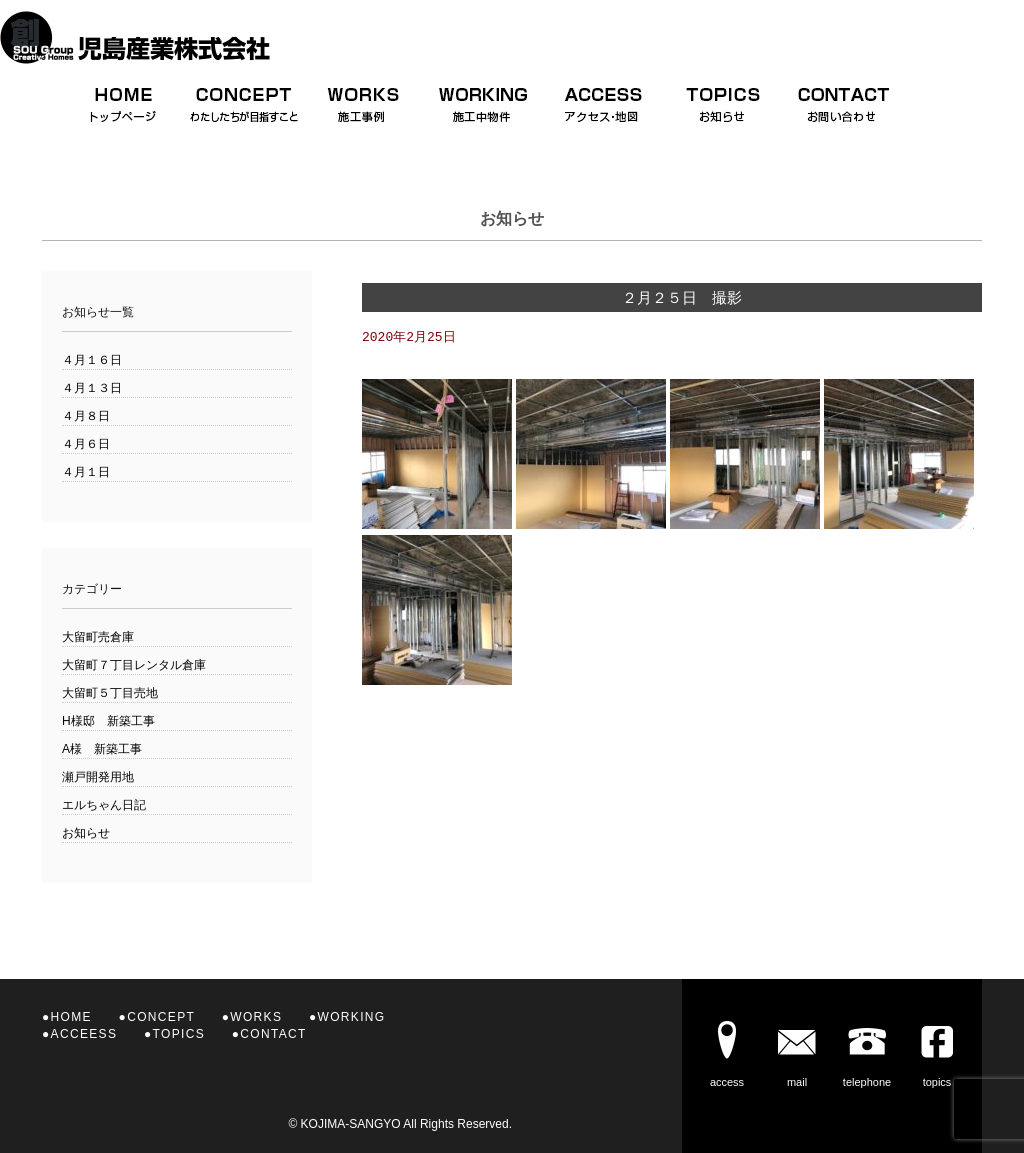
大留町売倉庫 (98, 637)
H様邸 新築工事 (108, 721)
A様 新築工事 (102, 749)
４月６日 (86, 444)
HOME (71, 1017)
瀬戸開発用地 (98, 777)
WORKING (352, 1017)
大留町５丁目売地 (110, 693)
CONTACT (273, 1034)
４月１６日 (92, 360)
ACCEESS (84, 1034)
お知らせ (86, 833)
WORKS (256, 1017)
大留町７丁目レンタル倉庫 (134, 665)
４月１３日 (92, 388)
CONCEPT (161, 1017)
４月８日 (86, 416)
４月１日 (86, 472)
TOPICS (179, 1034)
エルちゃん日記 (104, 805)
